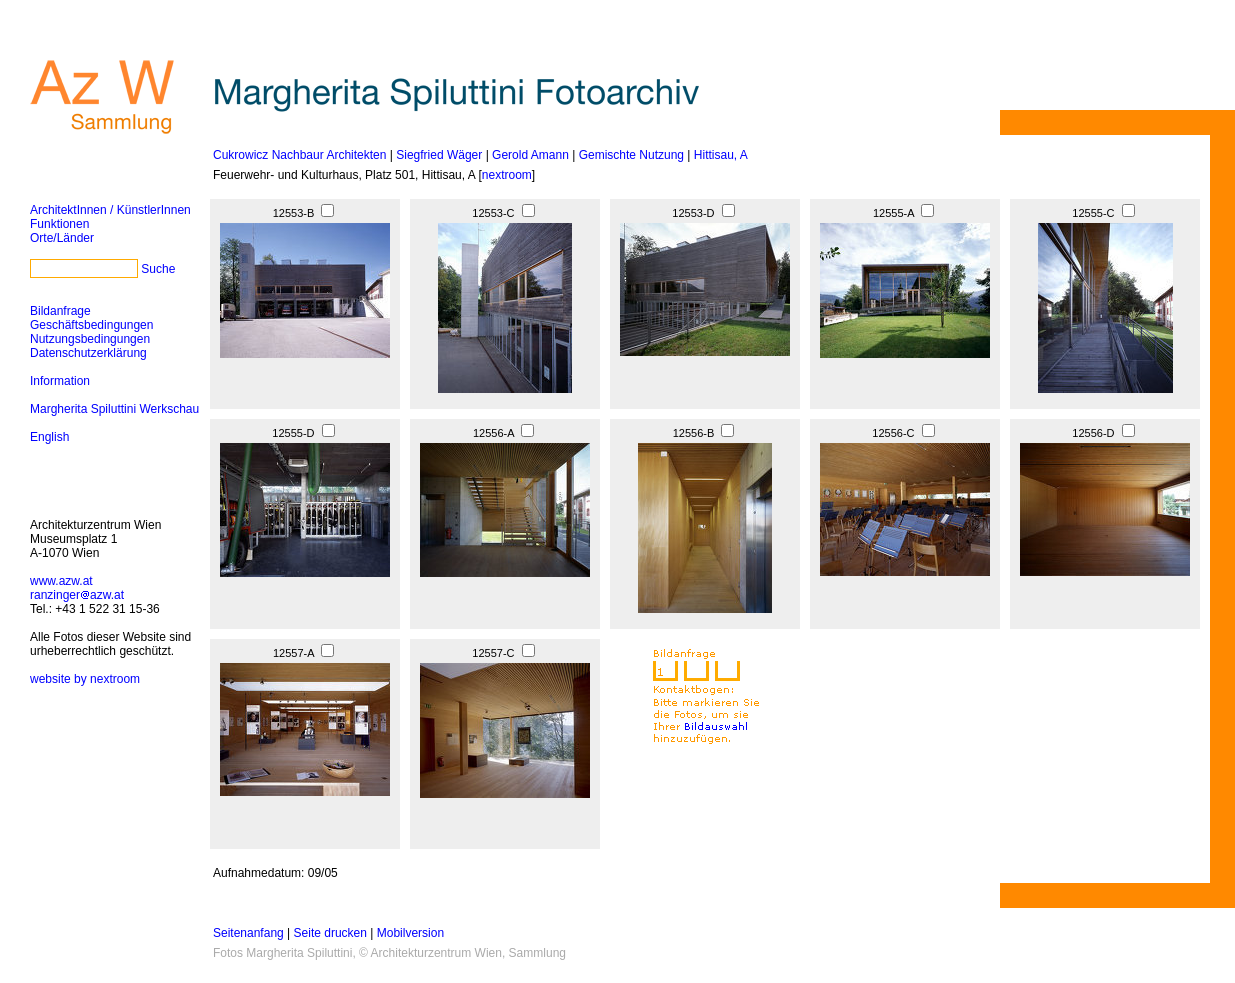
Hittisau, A (721, 155)
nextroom (507, 175)
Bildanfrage (60, 311)
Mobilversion (410, 933)
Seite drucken (330, 933)
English (49, 437)
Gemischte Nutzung (631, 155)
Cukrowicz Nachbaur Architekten (299, 155)
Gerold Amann (530, 155)
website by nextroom (85, 679)
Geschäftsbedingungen (91, 325)
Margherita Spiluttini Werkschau (114, 409)
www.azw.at (61, 581)
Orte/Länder (62, 238)
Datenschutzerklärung (88, 353)
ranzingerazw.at (77, 595)
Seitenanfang (248, 933)
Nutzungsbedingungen (90, 339)
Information (60, 381)
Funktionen (59, 224)
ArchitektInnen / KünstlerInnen (110, 210)
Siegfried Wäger (439, 155)
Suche (158, 269)
